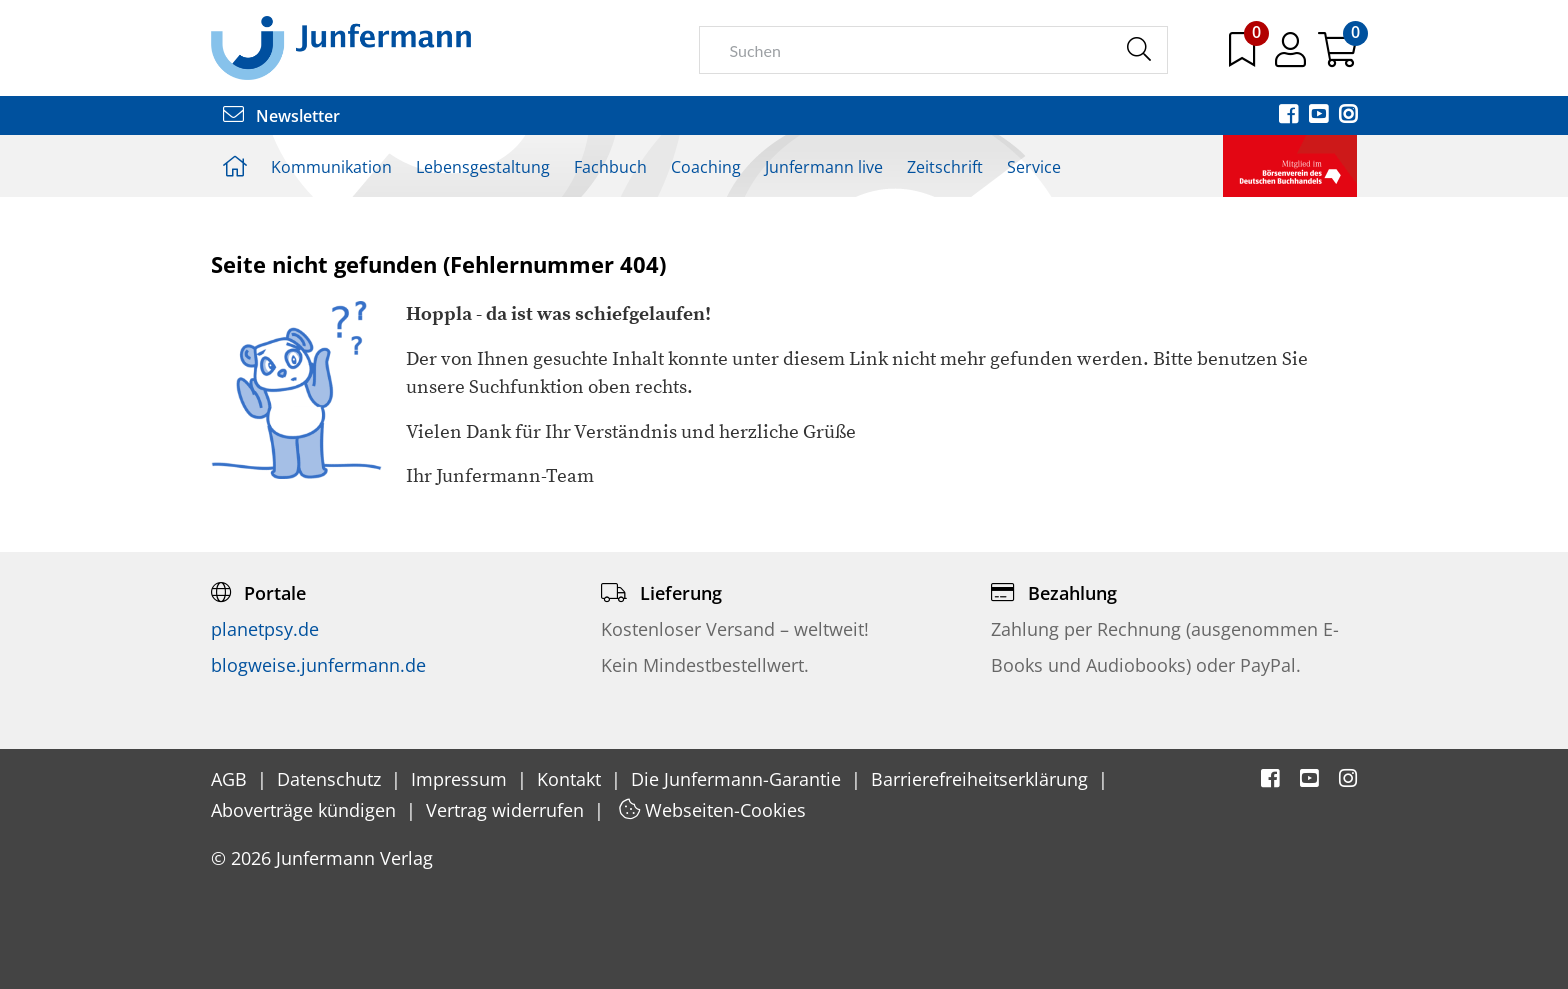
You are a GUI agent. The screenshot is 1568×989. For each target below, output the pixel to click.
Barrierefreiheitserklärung (982, 779)
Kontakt (571, 779)
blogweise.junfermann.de (318, 665)
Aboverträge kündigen (306, 810)
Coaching (706, 167)
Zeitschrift (945, 167)
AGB (231, 779)
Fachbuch (610, 167)
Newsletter (281, 116)
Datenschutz (331, 779)
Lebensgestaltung (483, 167)
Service (1034, 167)
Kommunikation (331, 167)
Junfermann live (824, 167)
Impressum (461, 779)
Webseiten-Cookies (712, 810)
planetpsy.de (265, 629)
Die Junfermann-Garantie (738, 779)
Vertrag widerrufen (507, 810)
